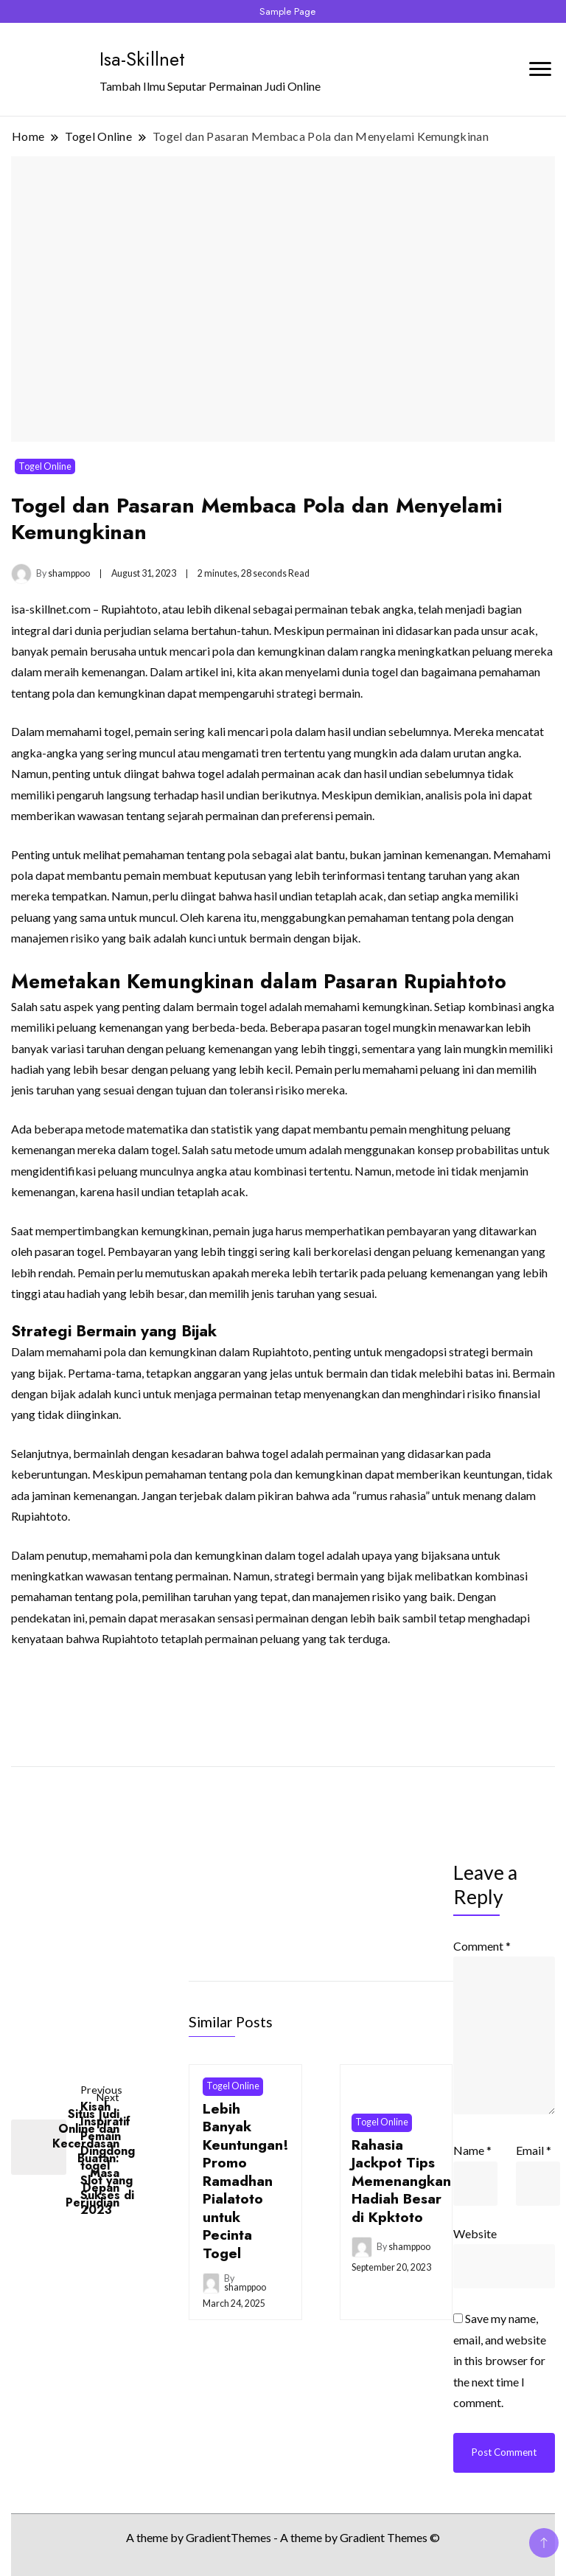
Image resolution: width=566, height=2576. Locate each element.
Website (475, 2233)
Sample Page (287, 11)
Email (533, 2150)
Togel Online (44, 466)
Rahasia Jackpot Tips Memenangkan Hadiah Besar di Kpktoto (401, 2180)
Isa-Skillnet (142, 59)
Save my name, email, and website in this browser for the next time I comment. (499, 2360)
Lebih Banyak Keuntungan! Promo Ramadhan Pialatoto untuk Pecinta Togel (246, 2180)
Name (472, 2150)
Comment (482, 1946)
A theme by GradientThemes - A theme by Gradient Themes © (283, 2537)
